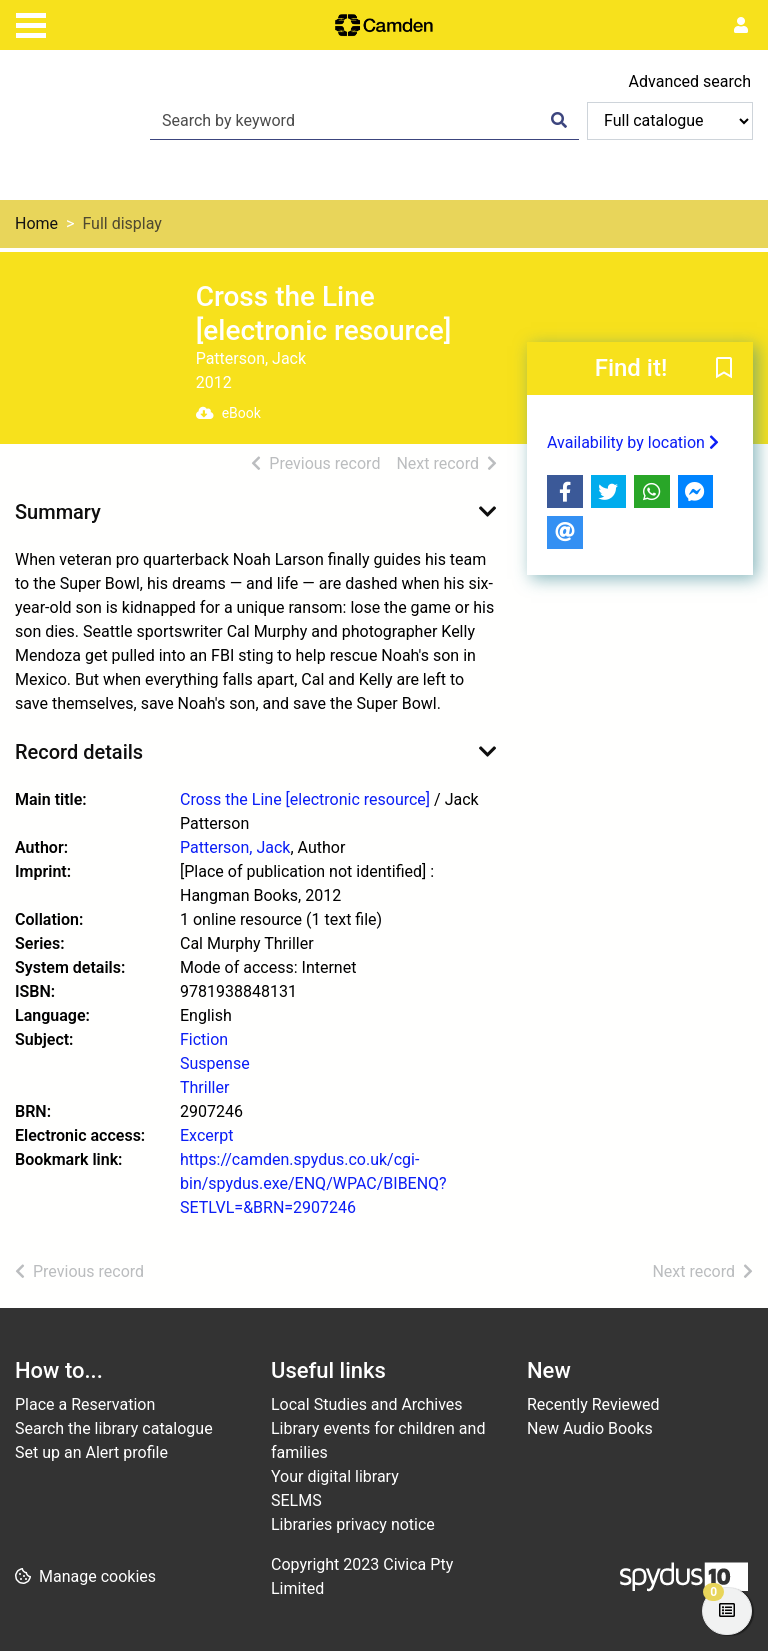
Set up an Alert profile (91, 1452)
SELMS (296, 1500)
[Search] (559, 121)
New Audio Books (590, 1428)
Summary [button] (58, 512)
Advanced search (690, 81)
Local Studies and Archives (367, 1404)
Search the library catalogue (114, 1428)
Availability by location (633, 442)
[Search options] (670, 121)
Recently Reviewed (593, 1404)
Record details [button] (79, 752)
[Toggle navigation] (31, 23)
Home (36, 223)
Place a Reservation (85, 1404)
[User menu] (741, 26)
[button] (724, 370)
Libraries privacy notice (353, 1524)
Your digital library (335, 1476)
